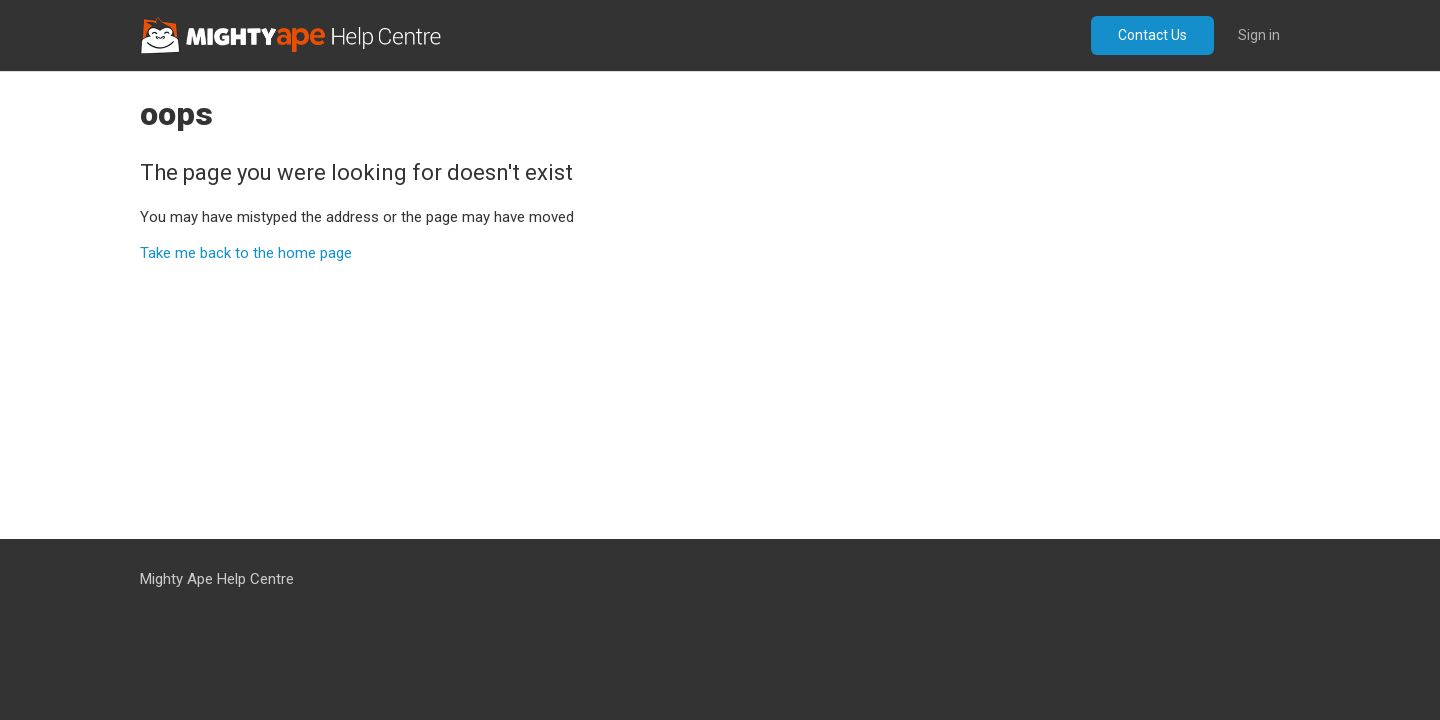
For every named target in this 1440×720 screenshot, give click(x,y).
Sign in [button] (1259, 35)
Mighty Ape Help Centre (217, 579)
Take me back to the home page (246, 253)
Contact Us (1152, 35)
